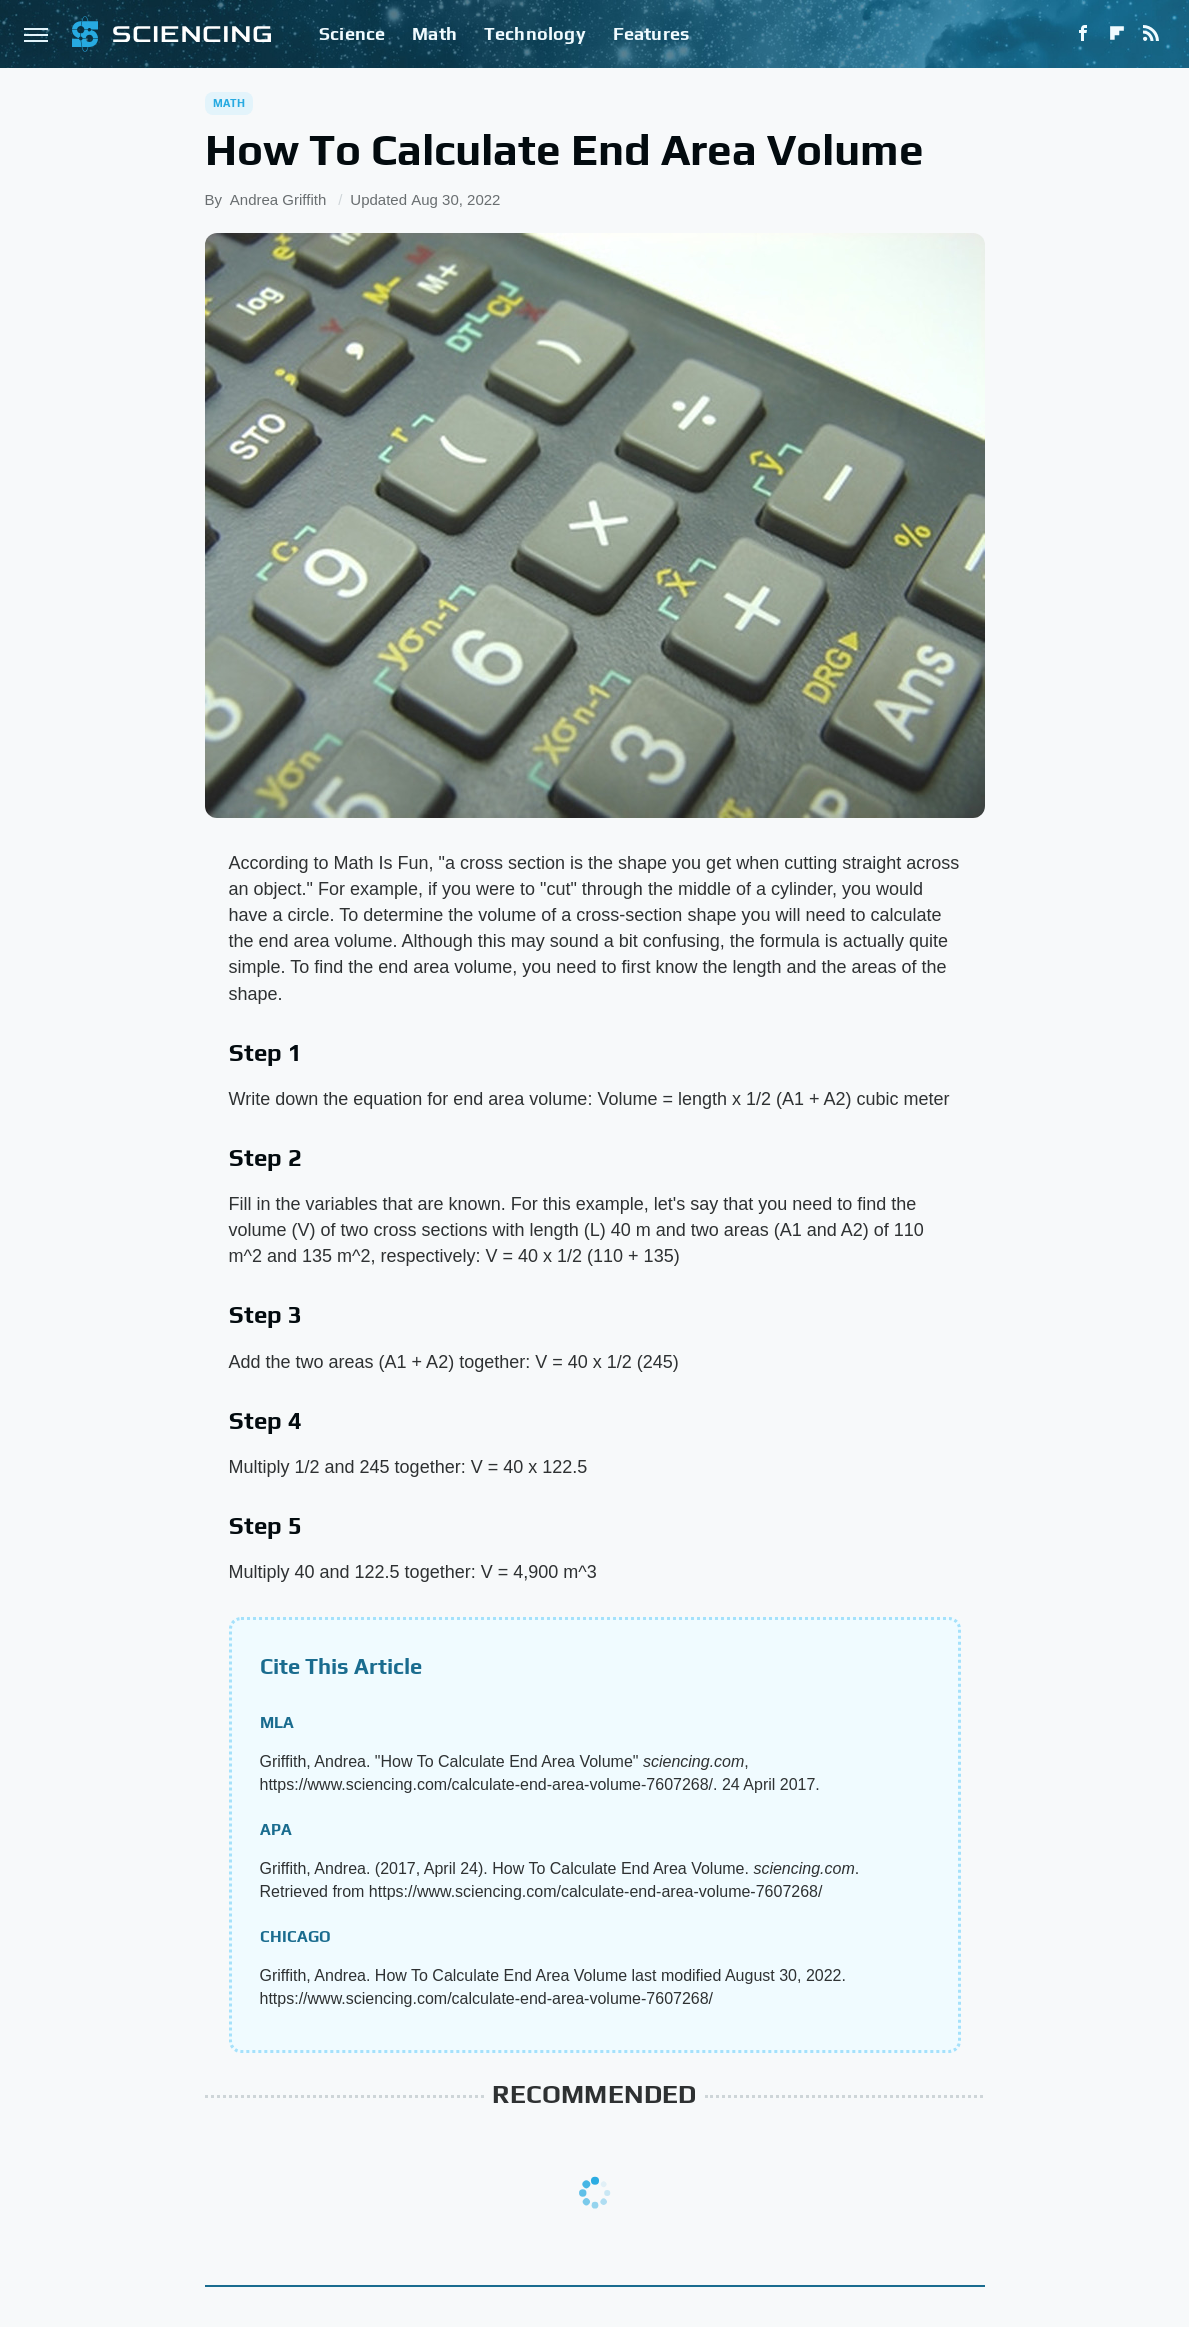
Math (434, 33)
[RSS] (1151, 34)
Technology (535, 33)
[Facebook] (1083, 34)
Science (352, 33)
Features (651, 33)
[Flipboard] (1117, 34)
